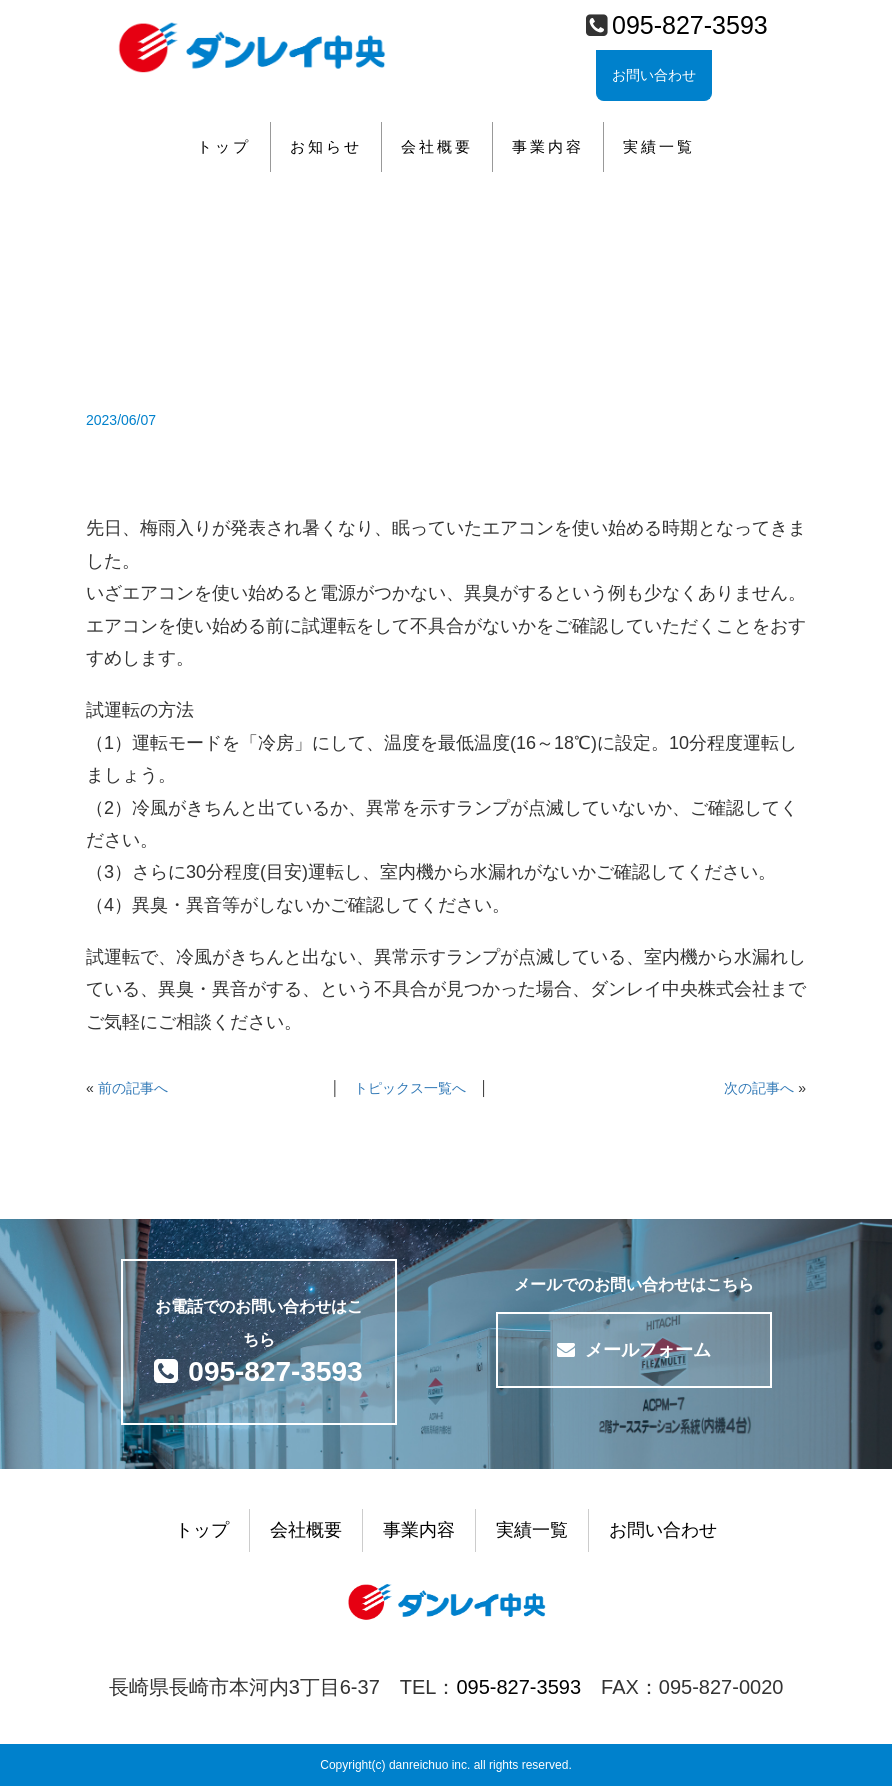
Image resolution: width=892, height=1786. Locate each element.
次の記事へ (759, 1088)
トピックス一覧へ (410, 1088)
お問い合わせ (654, 75)
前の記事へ (133, 1088)
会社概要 (437, 146)
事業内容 (548, 146)
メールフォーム (634, 1350)
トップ (224, 146)
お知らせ (326, 146)
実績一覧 (659, 146)
